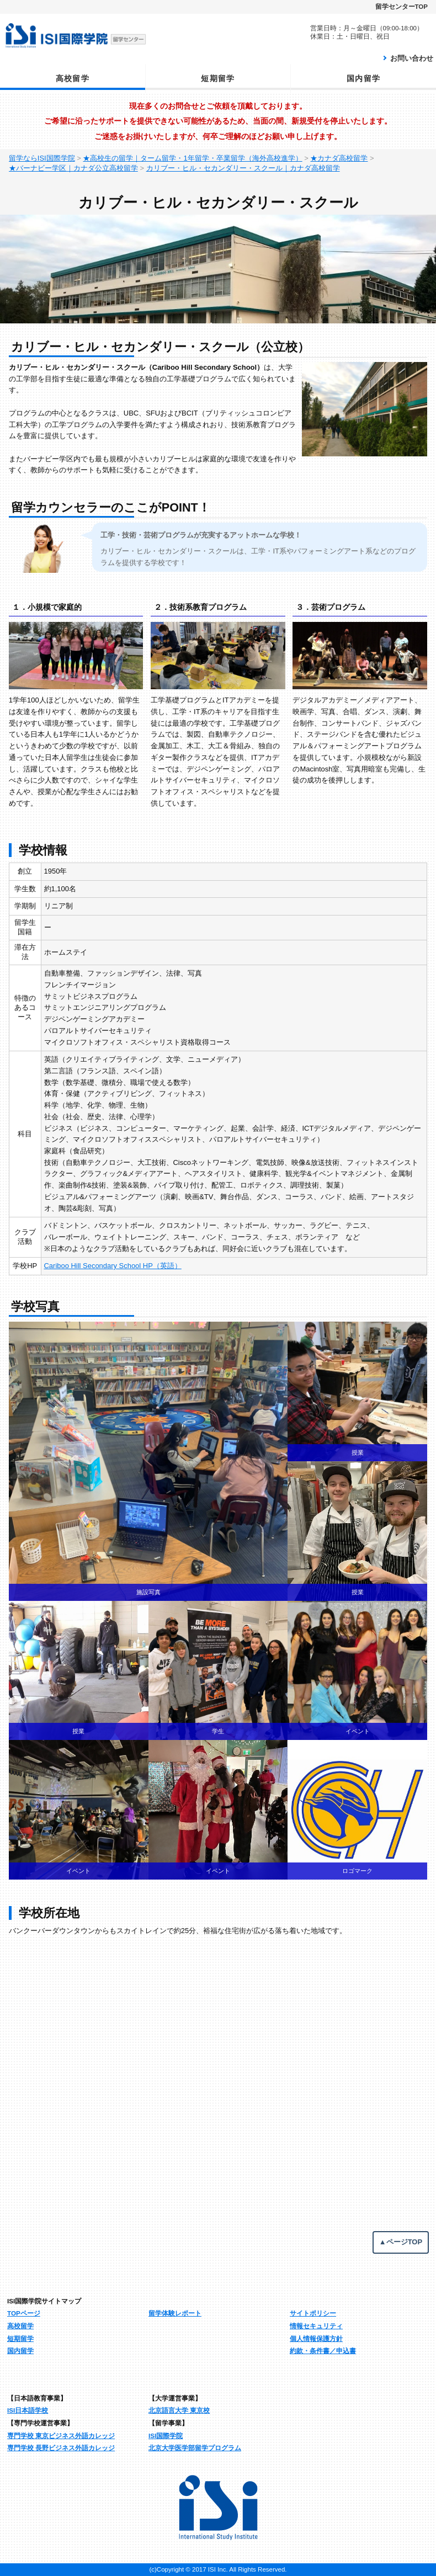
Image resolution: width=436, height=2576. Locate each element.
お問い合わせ (411, 58)
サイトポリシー (313, 2313)
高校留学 (73, 78)
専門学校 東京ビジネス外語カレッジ (61, 2435)
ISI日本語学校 (27, 2410)
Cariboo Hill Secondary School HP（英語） (113, 1266)
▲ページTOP (400, 2242)
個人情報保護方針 (316, 2338)
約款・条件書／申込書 (323, 2350)
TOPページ (23, 2313)
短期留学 (218, 78)
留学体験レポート (174, 2313)
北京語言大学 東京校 (179, 2410)
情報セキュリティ (316, 2325)
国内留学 (364, 78)
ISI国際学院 (165, 2435)
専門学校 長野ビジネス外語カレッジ (61, 2447)
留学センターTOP (401, 6)
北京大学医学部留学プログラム (194, 2447)
